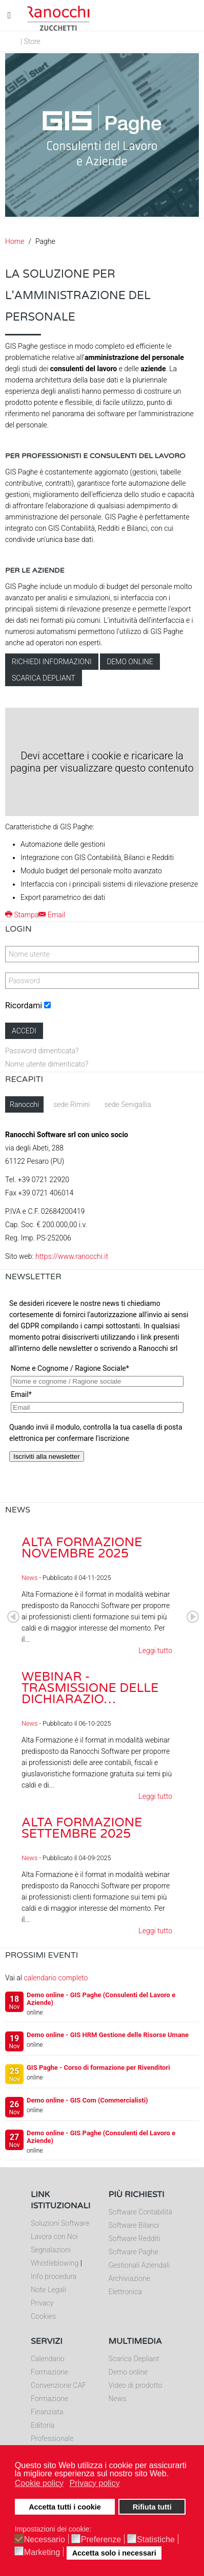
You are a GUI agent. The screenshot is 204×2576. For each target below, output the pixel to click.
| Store (30, 41)
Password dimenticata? (41, 1051)
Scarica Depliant (134, 2359)
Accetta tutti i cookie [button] (65, 2507)
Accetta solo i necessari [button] (114, 2553)
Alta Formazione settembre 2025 (82, 1828)
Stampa (21, 915)
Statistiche (156, 2540)
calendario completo (56, 1978)
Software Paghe (133, 2252)
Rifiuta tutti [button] (152, 2507)
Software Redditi (134, 2238)
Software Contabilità (140, 2212)
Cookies (43, 2316)
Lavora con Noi (54, 2236)
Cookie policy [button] (39, 2483)
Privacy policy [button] (95, 2483)
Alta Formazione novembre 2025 (82, 1548)
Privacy (42, 2303)
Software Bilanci (134, 2225)
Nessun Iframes (102, 1396)
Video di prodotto (135, 2385)
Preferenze (101, 2540)
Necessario (44, 2540)
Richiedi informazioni (52, 662)
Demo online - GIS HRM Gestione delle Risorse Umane (108, 2035)
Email (51, 915)
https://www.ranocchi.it (71, 1256)
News (29, 1577)
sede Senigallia (127, 1104)
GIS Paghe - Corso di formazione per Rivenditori (98, 2067)
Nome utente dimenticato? (46, 1064)
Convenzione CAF (58, 2385)
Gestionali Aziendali (139, 2265)
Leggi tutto (155, 1650)
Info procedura (53, 2276)
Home (14, 241)
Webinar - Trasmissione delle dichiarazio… (90, 1688)
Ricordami (23, 1005)
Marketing (42, 2552)
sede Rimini (71, 1104)
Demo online (130, 662)
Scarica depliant (43, 678)
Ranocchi (24, 1104)
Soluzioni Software (60, 2223)
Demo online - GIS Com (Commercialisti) (87, 2100)
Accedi (24, 1031)
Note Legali (48, 2290)
